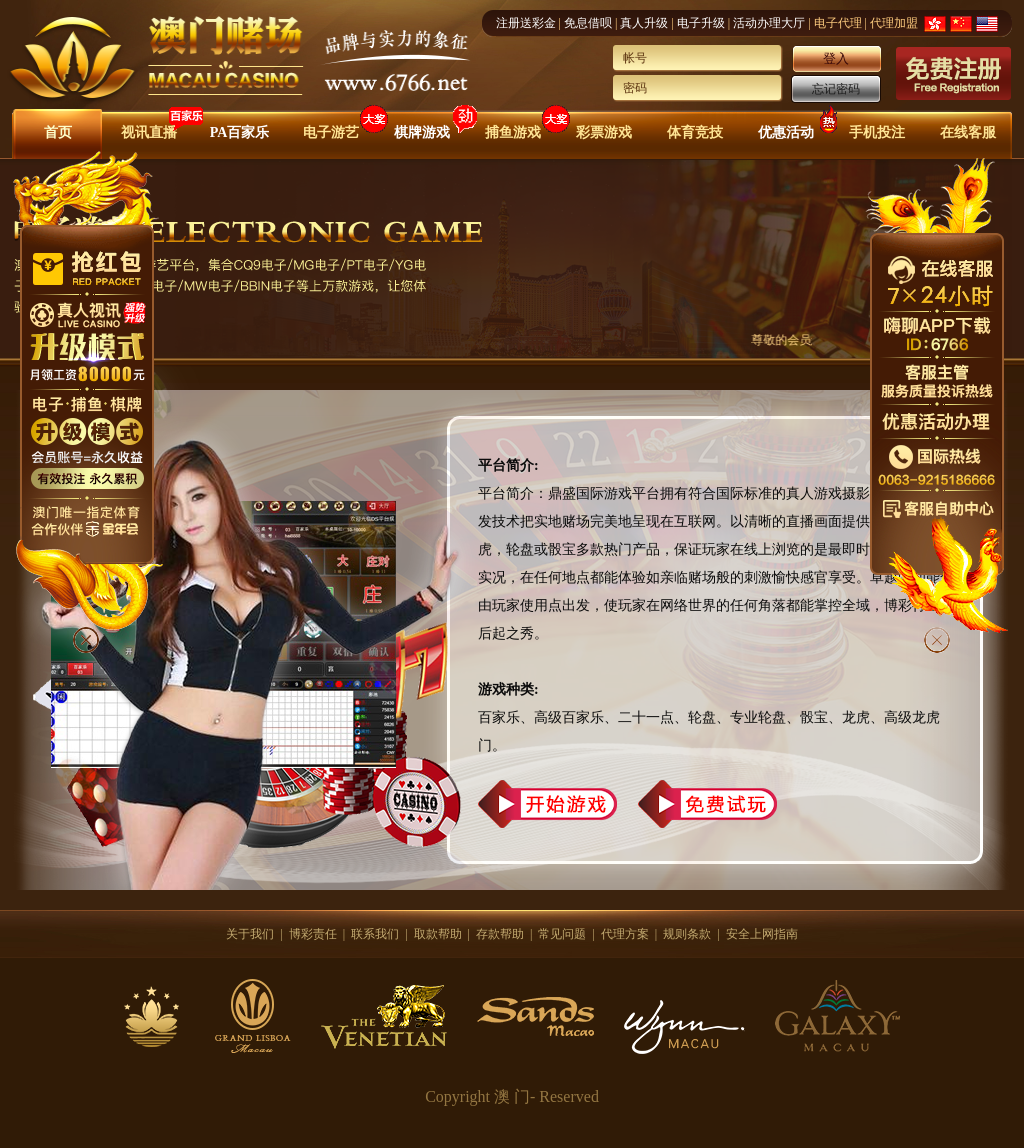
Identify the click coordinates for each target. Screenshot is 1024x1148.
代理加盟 (894, 23)
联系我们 (375, 934)
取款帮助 (438, 934)
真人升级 (644, 23)
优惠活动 (786, 132)
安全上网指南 (762, 934)
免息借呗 (588, 23)
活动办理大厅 (769, 23)
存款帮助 (500, 934)
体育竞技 (695, 132)
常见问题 (562, 934)
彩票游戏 (604, 132)
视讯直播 (149, 132)
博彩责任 (313, 934)
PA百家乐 (240, 132)
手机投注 (877, 132)
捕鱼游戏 (513, 132)
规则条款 (687, 934)
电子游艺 (331, 132)
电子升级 (701, 23)
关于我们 (250, 934)
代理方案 (625, 934)
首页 (58, 132)
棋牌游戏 (422, 132)
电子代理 (838, 23)
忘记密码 (836, 89)
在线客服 (968, 132)
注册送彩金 (526, 23)
